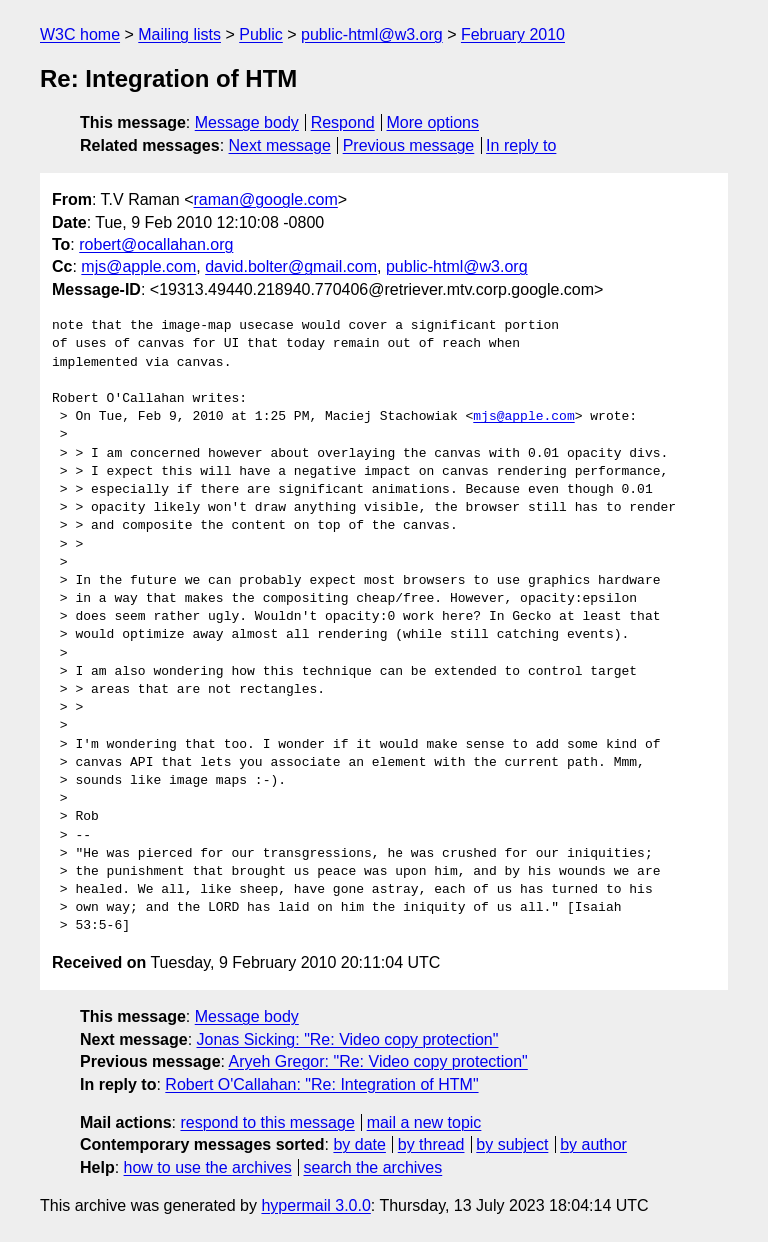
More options (433, 122)
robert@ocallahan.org (156, 244)
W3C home (80, 34)
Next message (280, 145)
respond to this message (267, 1122)
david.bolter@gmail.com (291, 266)
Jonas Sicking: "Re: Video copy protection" (348, 1039)
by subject (512, 1144)
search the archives (373, 1167)
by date (359, 1144)
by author (593, 1144)
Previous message (409, 145)
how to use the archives (208, 1167)
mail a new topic (424, 1122)
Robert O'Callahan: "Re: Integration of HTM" (321, 1084)
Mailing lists (179, 34)
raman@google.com (266, 199)
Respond (343, 122)
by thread (431, 1144)
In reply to (521, 145)
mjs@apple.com (138, 266)
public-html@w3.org (372, 34)
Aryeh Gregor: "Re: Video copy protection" (378, 1061)
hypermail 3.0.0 (315, 1205)
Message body (247, 122)
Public (261, 34)
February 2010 (513, 34)
